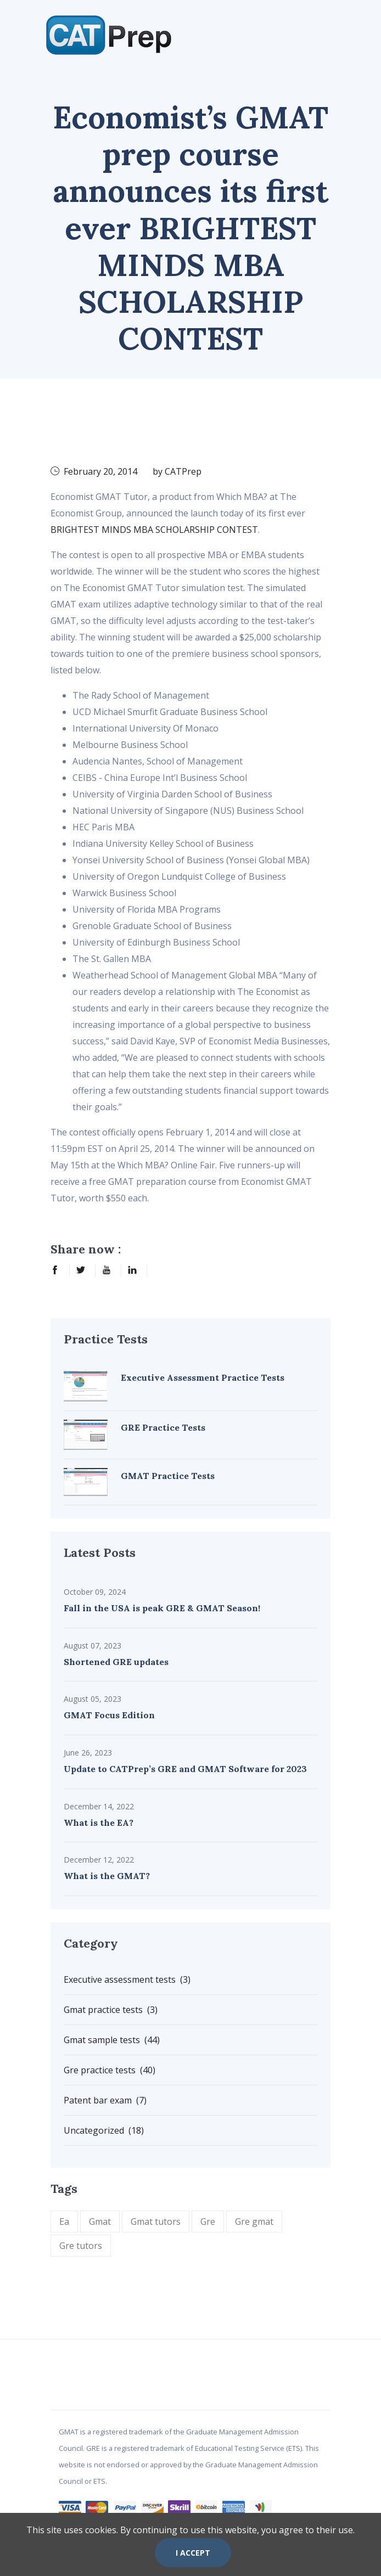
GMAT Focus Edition (109, 1714)
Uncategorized (104, 2130)
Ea (64, 2221)
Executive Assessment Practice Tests (202, 1377)
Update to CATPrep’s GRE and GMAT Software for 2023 (185, 1768)
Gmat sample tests (112, 2040)
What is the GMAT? (107, 1875)
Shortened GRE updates (116, 1661)
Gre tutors (80, 2246)
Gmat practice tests (111, 2010)
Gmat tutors (156, 2221)
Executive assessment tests (127, 1979)
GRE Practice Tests (163, 1427)
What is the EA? (98, 1822)
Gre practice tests (109, 2070)
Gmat (100, 2221)
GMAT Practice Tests (168, 1475)
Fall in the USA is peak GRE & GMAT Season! (162, 1607)
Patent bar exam (105, 2100)
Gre (207, 2221)
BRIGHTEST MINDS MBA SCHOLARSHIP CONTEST (154, 530)
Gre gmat (254, 2221)
